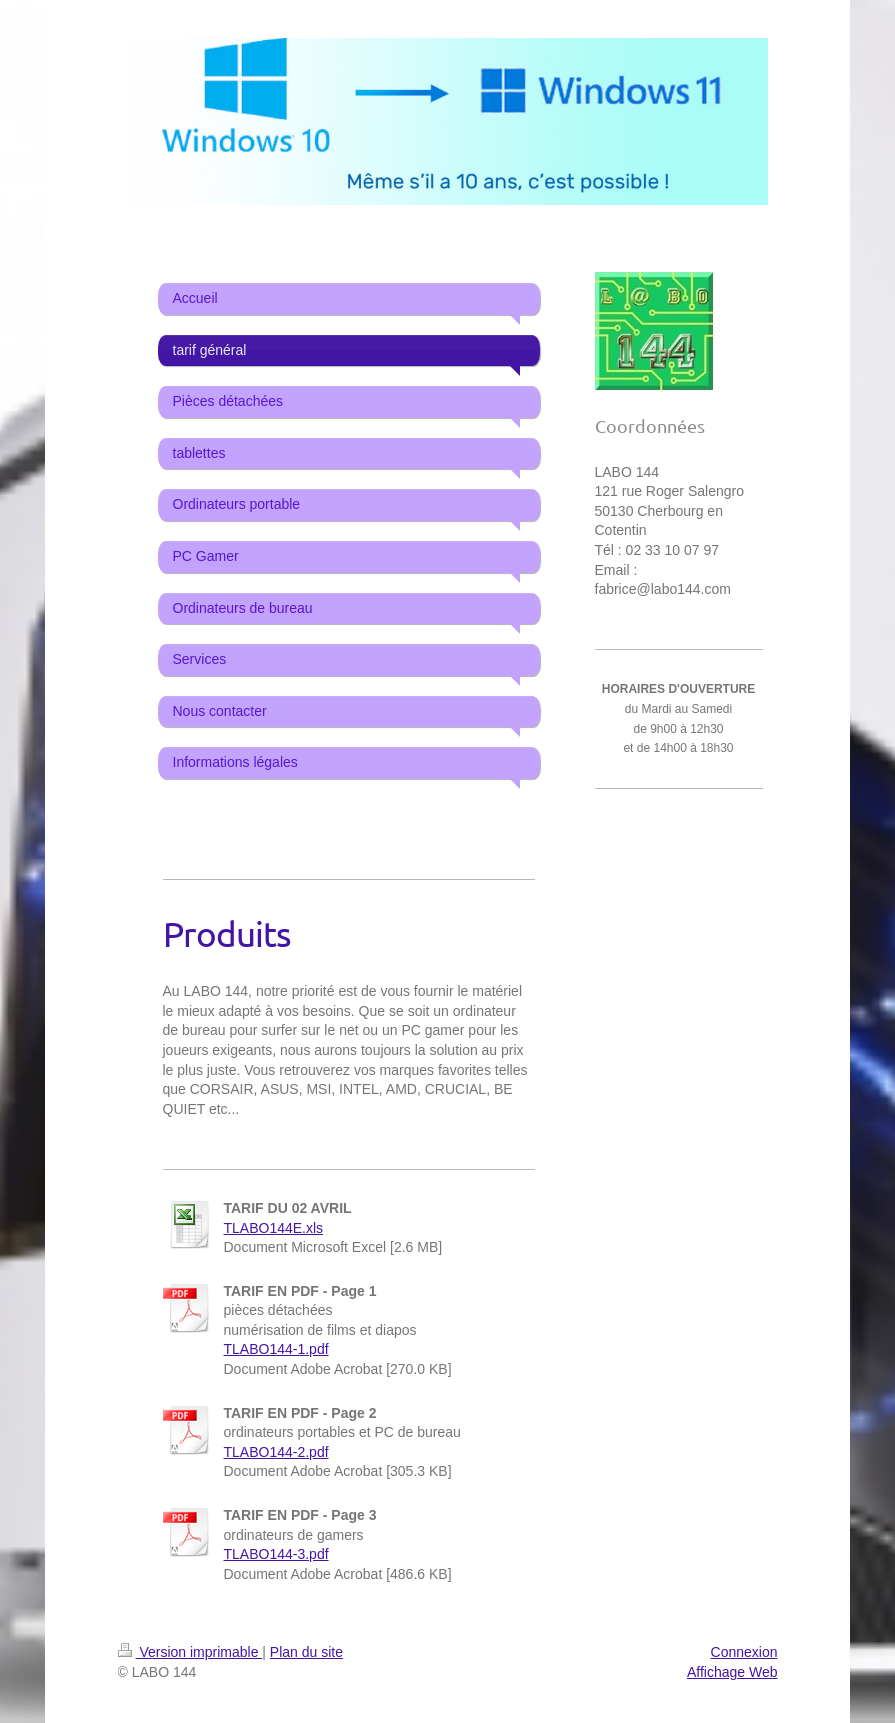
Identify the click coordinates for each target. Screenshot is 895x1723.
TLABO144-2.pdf (276, 1452)
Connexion (744, 1652)
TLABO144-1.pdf (276, 1349)
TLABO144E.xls (274, 1228)
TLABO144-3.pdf (276, 1554)
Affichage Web (732, 1672)
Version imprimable (190, 1652)
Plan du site (306, 1652)
